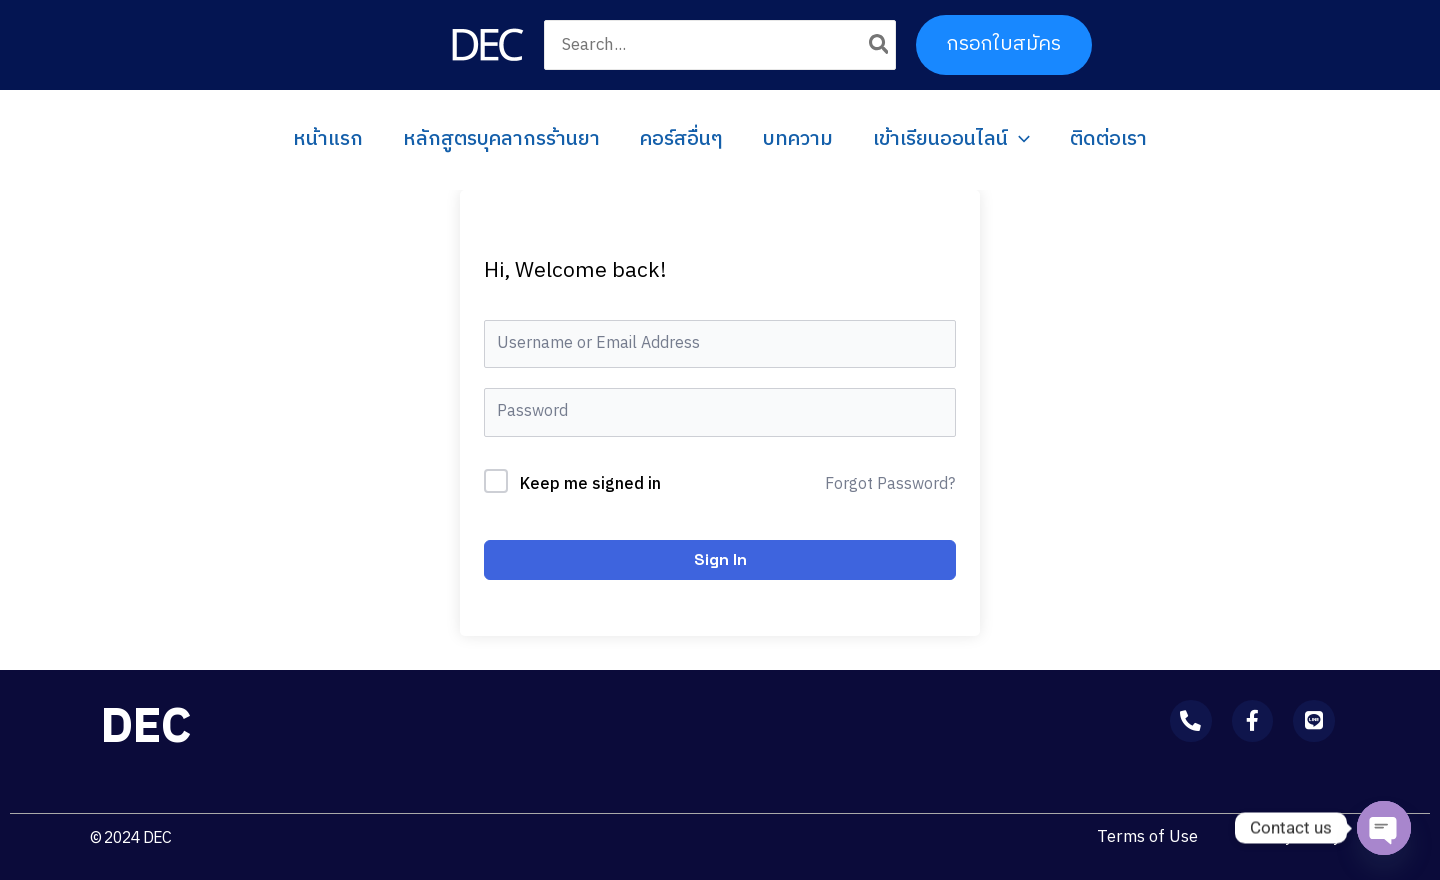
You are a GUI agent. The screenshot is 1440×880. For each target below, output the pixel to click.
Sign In (720, 559)
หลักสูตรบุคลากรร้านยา (501, 139)
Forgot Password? (890, 485)
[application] (1019, 140)
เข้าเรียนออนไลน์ (951, 140)
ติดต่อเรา (1108, 139)
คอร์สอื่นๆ (681, 139)
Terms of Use (1145, 837)
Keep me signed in (590, 485)
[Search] (880, 45)
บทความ (798, 139)
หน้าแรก (328, 139)
